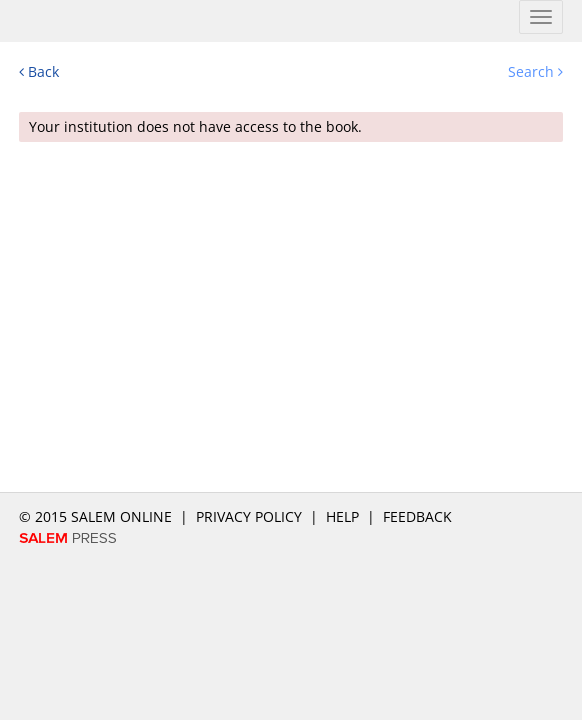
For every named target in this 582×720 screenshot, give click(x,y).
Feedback (417, 516)
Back (39, 71)
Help (342, 516)
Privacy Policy (249, 516)
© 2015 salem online (97, 516)
